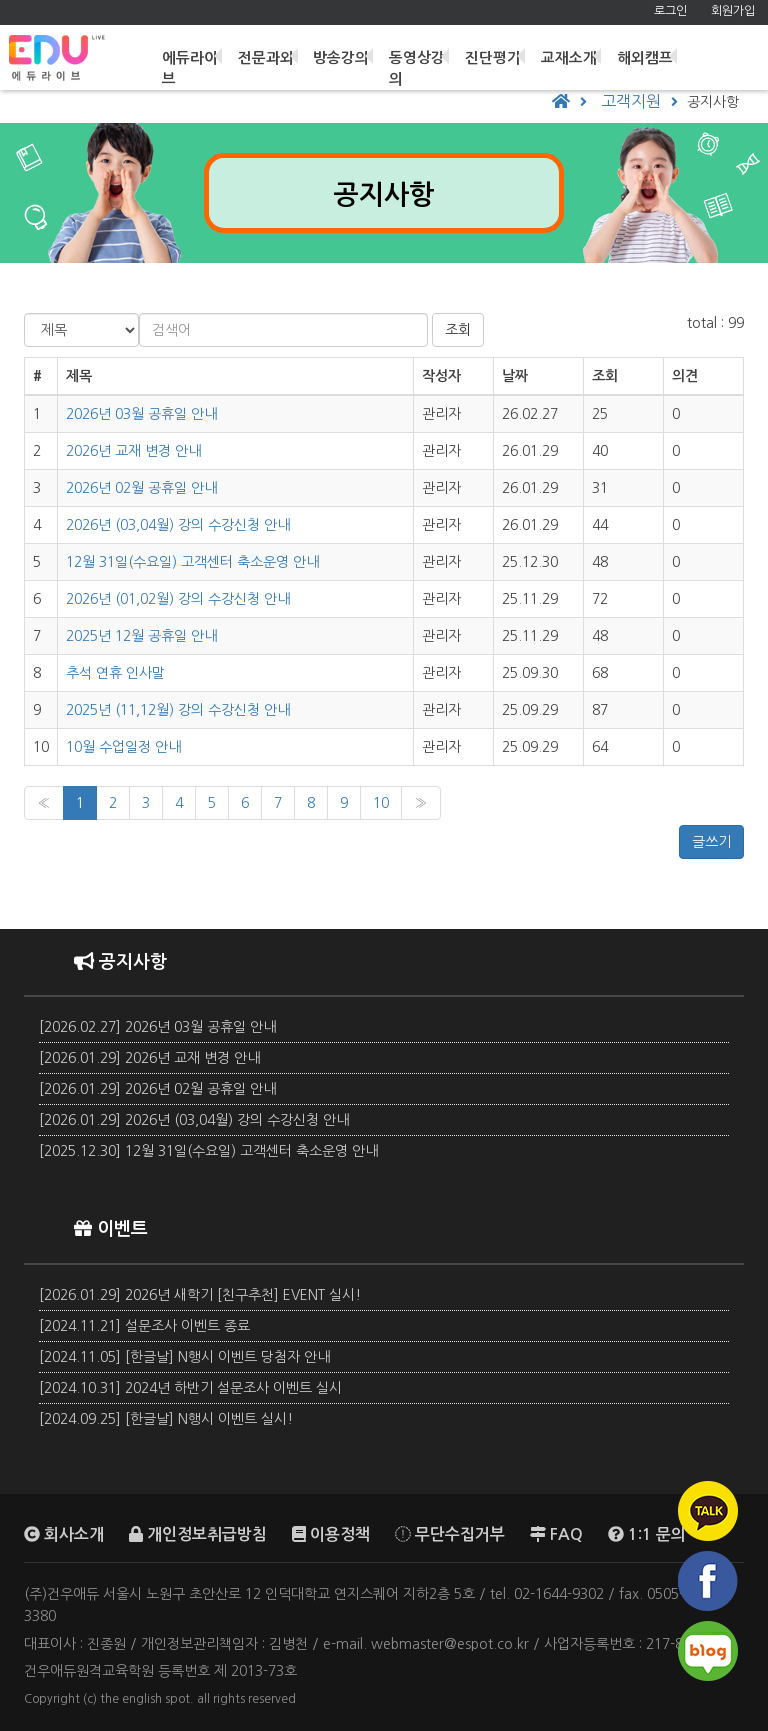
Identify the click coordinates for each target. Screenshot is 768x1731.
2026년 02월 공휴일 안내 (141, 488)
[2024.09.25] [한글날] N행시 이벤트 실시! (166, 1419)
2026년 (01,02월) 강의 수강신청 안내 (178, 599)
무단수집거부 (450, 1534)
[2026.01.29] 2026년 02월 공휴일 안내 (157, 1089)
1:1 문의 (647, 1534)
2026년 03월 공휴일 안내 (141, 414)
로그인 (670, 11)
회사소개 (64, 1534)
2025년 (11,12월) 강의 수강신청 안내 (178, 710)
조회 (458, 330)
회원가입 (733, 11)
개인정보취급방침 (198, 1534)
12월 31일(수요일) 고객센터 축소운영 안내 (192, 562)
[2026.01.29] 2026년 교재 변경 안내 (149, 1058)
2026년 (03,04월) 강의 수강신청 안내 (178, 525)
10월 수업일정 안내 (123, 747)
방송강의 (347, 53)
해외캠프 (647, 53)
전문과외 (272, 53)
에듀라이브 (197, 63)
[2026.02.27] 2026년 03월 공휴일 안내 (157, 1027)
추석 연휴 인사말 (115, 673)
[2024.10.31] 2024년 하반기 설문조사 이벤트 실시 (190, 1388)
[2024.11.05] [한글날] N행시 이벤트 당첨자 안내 (184, 1357)
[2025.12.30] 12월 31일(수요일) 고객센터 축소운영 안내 (208, 1151)
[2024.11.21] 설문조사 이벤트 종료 (144, 1326)
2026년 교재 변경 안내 (133, 451)
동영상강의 (422, 63)
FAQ (556, 1534)
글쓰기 (711, 842)
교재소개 (572, 53)
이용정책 (331, 1534)
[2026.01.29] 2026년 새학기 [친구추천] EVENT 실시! (200, 1295)
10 (381, 803)
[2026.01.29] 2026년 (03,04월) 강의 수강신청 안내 (194, 1120)
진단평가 (497, 53)
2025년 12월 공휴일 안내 (141, 636)
